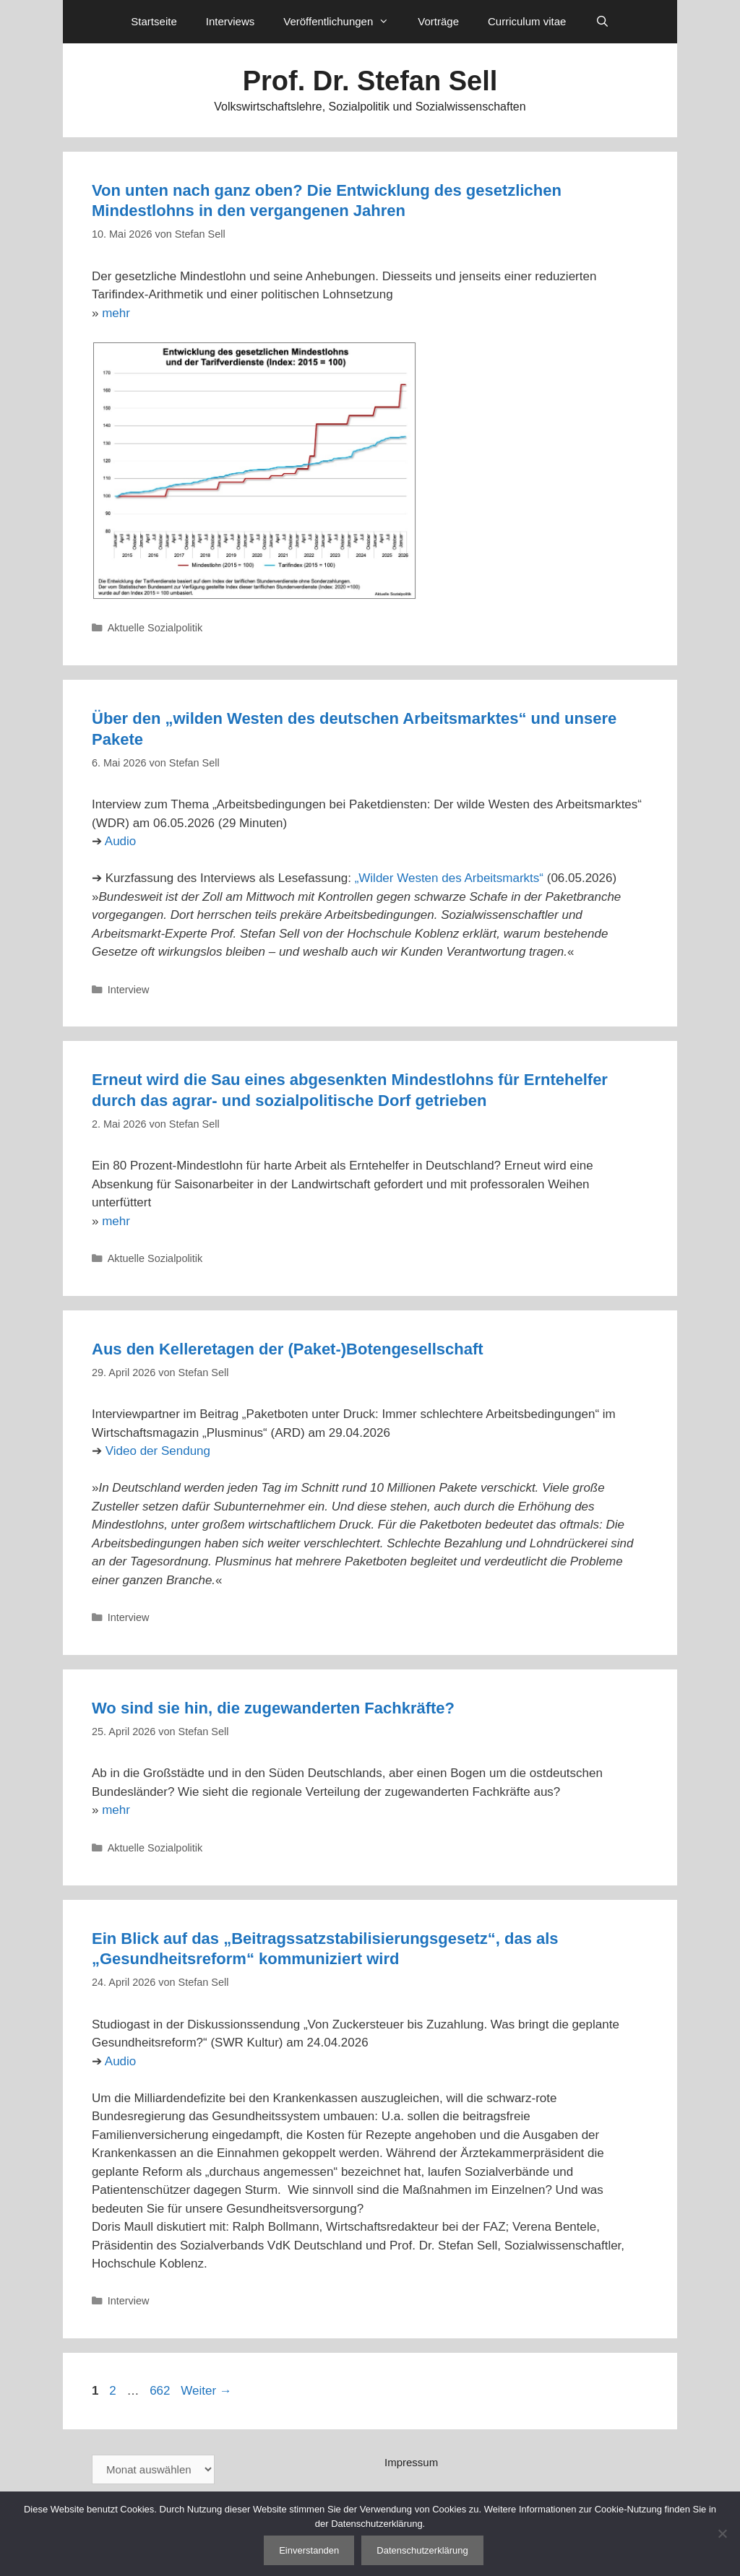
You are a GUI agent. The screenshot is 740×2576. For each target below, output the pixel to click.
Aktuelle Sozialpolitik (155, 628)
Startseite (153, 21)
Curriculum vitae (527, 21)
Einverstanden (309, 2550)
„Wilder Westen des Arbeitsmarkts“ (449, 878)
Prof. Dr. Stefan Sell (370, 81)
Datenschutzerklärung (422, 2550)
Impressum (411, 2462)
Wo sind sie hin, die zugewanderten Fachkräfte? (273, 1708)
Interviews (230, 21)
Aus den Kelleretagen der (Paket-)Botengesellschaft (287, 1349)
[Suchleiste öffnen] (601, 21)
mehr (116, 313)
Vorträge (438, 21)
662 (161, 2391)
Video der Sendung (158, 1451)
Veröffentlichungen (343, 21)
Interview (129, 989)
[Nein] (722, 2533)
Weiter (206, 2391)
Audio (120, 841)
